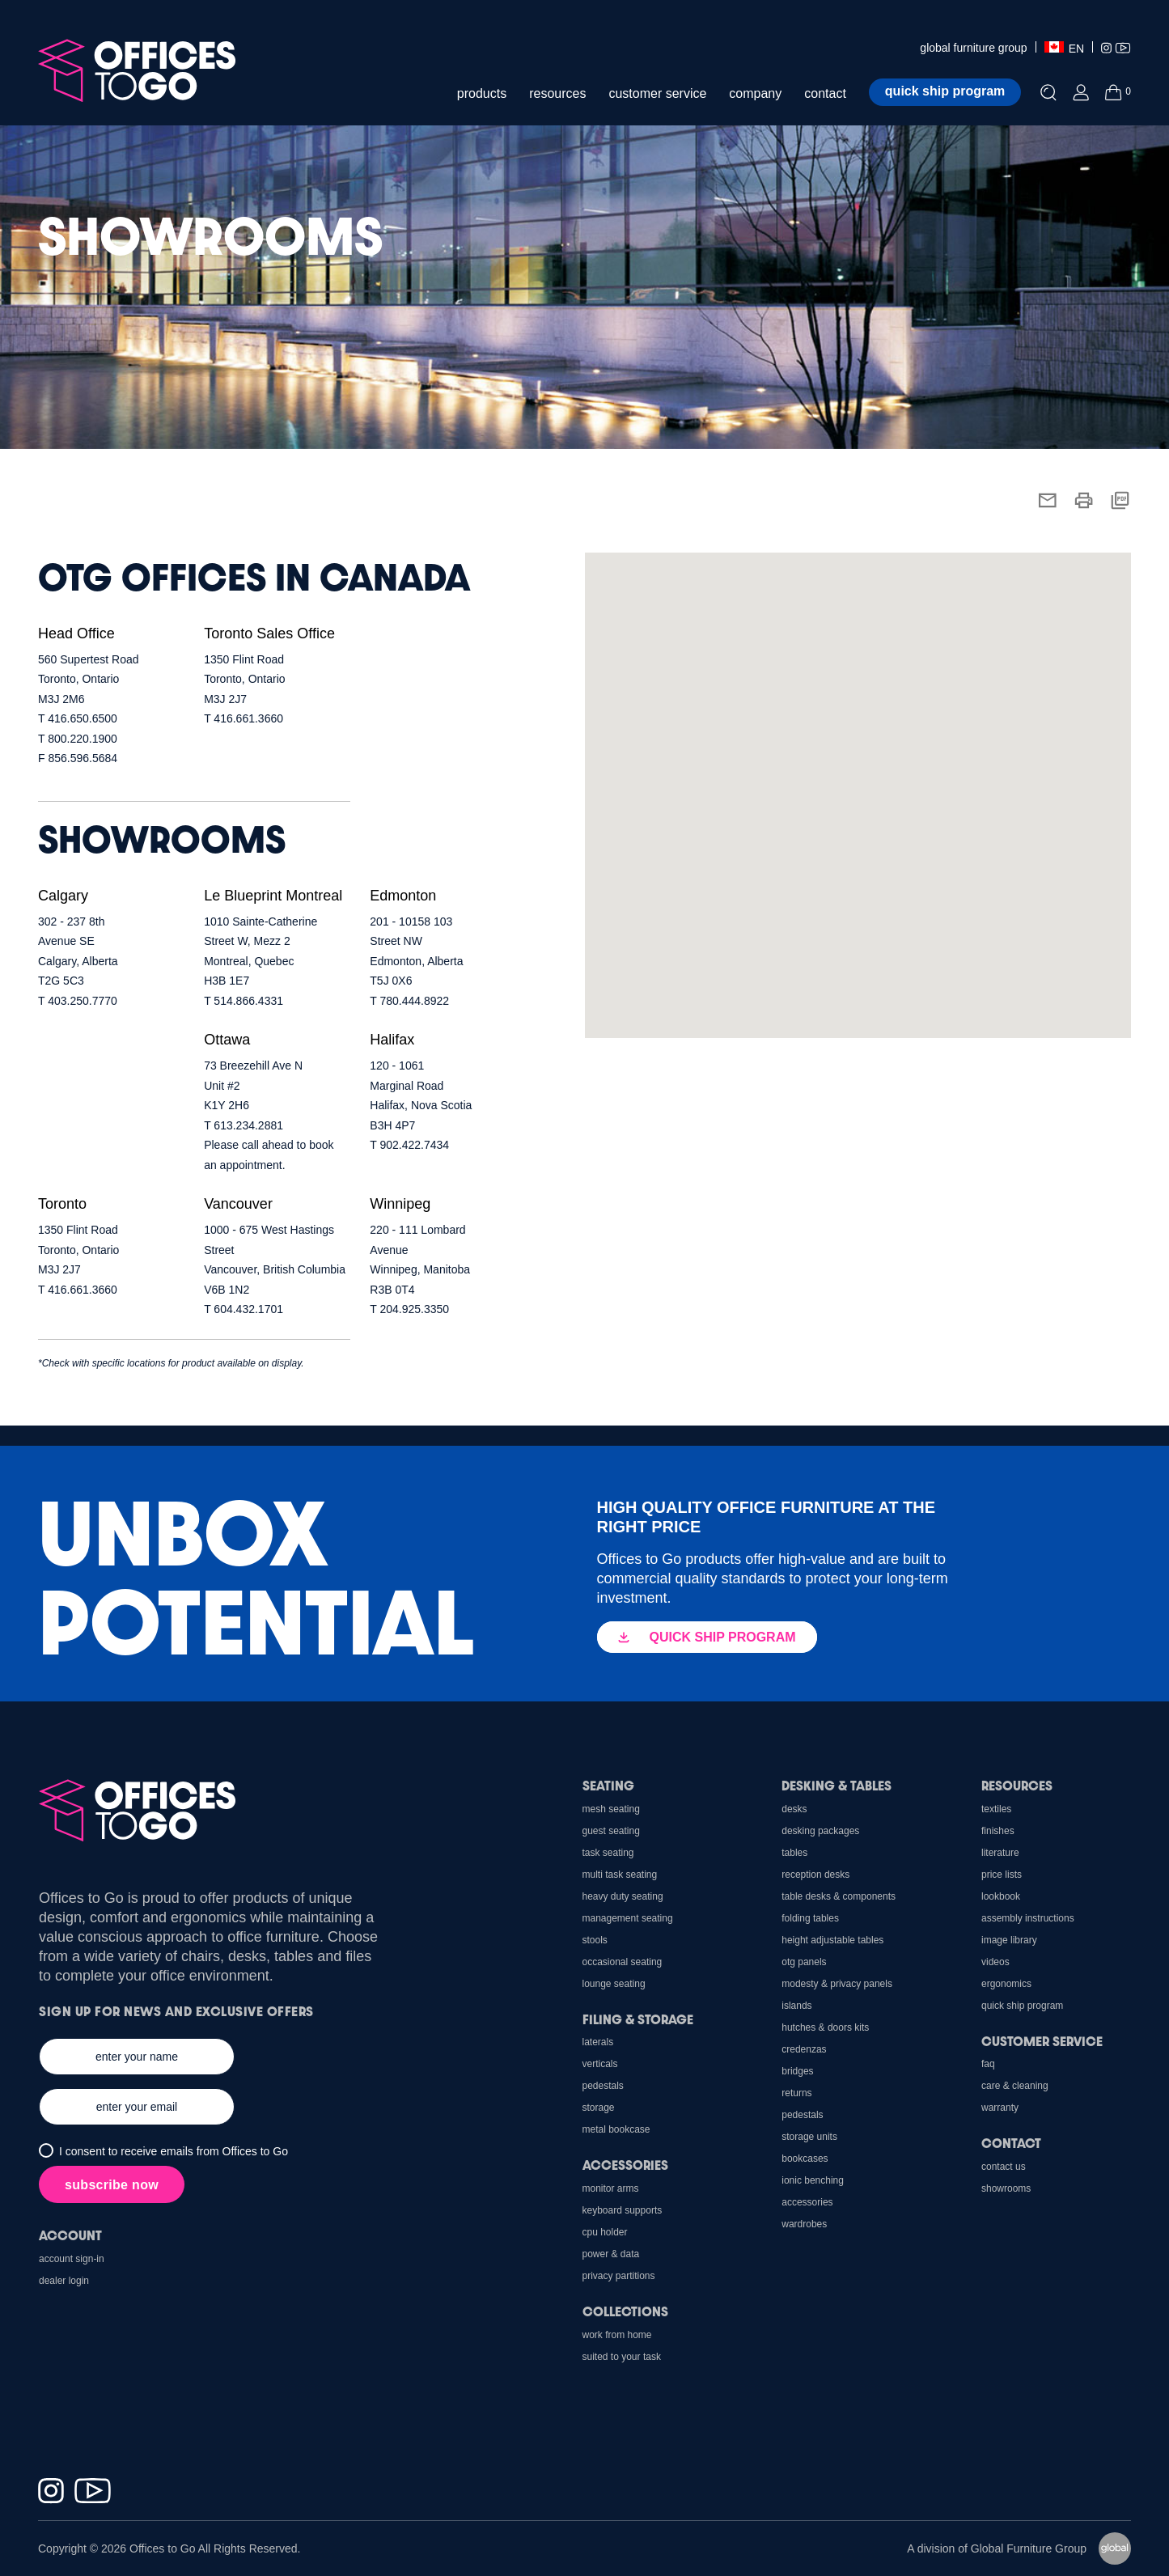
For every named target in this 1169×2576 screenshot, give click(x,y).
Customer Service (1042, 2041)
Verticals (600, 2064)
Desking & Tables (836, 1785)
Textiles (996, 1809)
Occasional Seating (622, 1962)
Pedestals (802, 2115)
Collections (625, 2311)
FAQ (988, 2064)
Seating (608, 1785)
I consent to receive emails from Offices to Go (173, 2151)
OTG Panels (803, 1962)
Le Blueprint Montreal (273, 896)
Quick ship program (945, 91)
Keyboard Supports (622, 2210)
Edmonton (403, 896)
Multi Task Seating (620, 1874)
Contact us (1003, 2166)
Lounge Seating (614, 1983)
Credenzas (803, 2049)
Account (70, 2235)
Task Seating (608, 1852)
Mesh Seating (611, 1809)
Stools (595, 1940)
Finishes (997, 1831)
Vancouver (238, 1204)
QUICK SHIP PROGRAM (707, 1637)
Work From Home (617, 2335)
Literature (1000, 1852)
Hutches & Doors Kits (825, 2027)
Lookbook (1000, 1896)
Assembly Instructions (1027, 1918)
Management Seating (627, 1918)
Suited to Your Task (621, 2356)
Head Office (76, 633)
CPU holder (605, 2232)
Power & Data (611, 2254)
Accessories (806, 2202)
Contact (1011, 2143)
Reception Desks (815, 1874)
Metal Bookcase (616, 2129)
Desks (794, 1809)
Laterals (598, 2042)
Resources (1017, 1785)
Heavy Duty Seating (622, 1896)
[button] (697, 730)
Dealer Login (64, 2280)
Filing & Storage (637, 2019)
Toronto (62, 1204)
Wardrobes (804, 2224)
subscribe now (112, 2185)
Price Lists (1001, 1874)
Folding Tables (810, 1918)
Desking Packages (820, 1831)
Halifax (392, 1040)
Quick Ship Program (1022, 2005)
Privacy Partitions (618, 2276)
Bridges (797, 2071)
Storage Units (809, 2136)
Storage (598, 2107)
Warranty (1000, 2107)
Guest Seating (611, 1831)
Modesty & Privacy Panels (836, 1983)
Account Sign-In (71, 2259)
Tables (794, 1852)
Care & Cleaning (1014, 2085)
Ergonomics (1006, 1983)
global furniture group (973, 47)
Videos (995, 1962)
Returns (796, 2093)
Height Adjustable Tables (832, 1940)
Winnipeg (400, 1204)
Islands (796, 2005)
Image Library (1009, 1940)
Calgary (63, 896)
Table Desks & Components (838, 1896)
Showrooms (1006, 2188)
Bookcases (804, 2158)
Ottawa (227, 1040)
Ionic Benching (812, 2180)
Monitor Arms (610, 2188)
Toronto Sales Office (269, 633)
